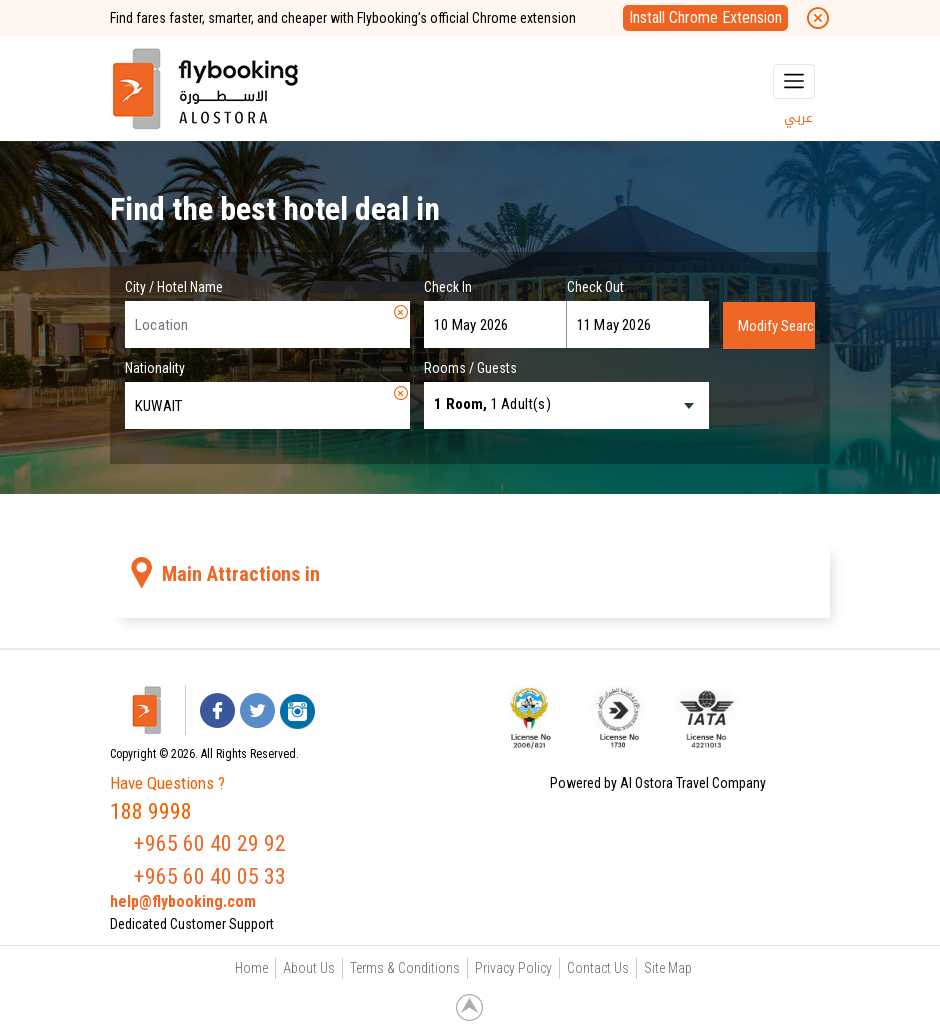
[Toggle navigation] (794, 81)
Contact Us (598, 968)
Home (251, 968)
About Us (309, 968)
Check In (448, 287)
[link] (790, 717)
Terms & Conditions (405, 968)
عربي (798, 117)
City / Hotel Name (174, 287)
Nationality (155, 368)
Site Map (668, 968)
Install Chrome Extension (705, 17)
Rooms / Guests (470, 368)
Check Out (595, 287)
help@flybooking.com (183, 901)
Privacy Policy (513, 968)
